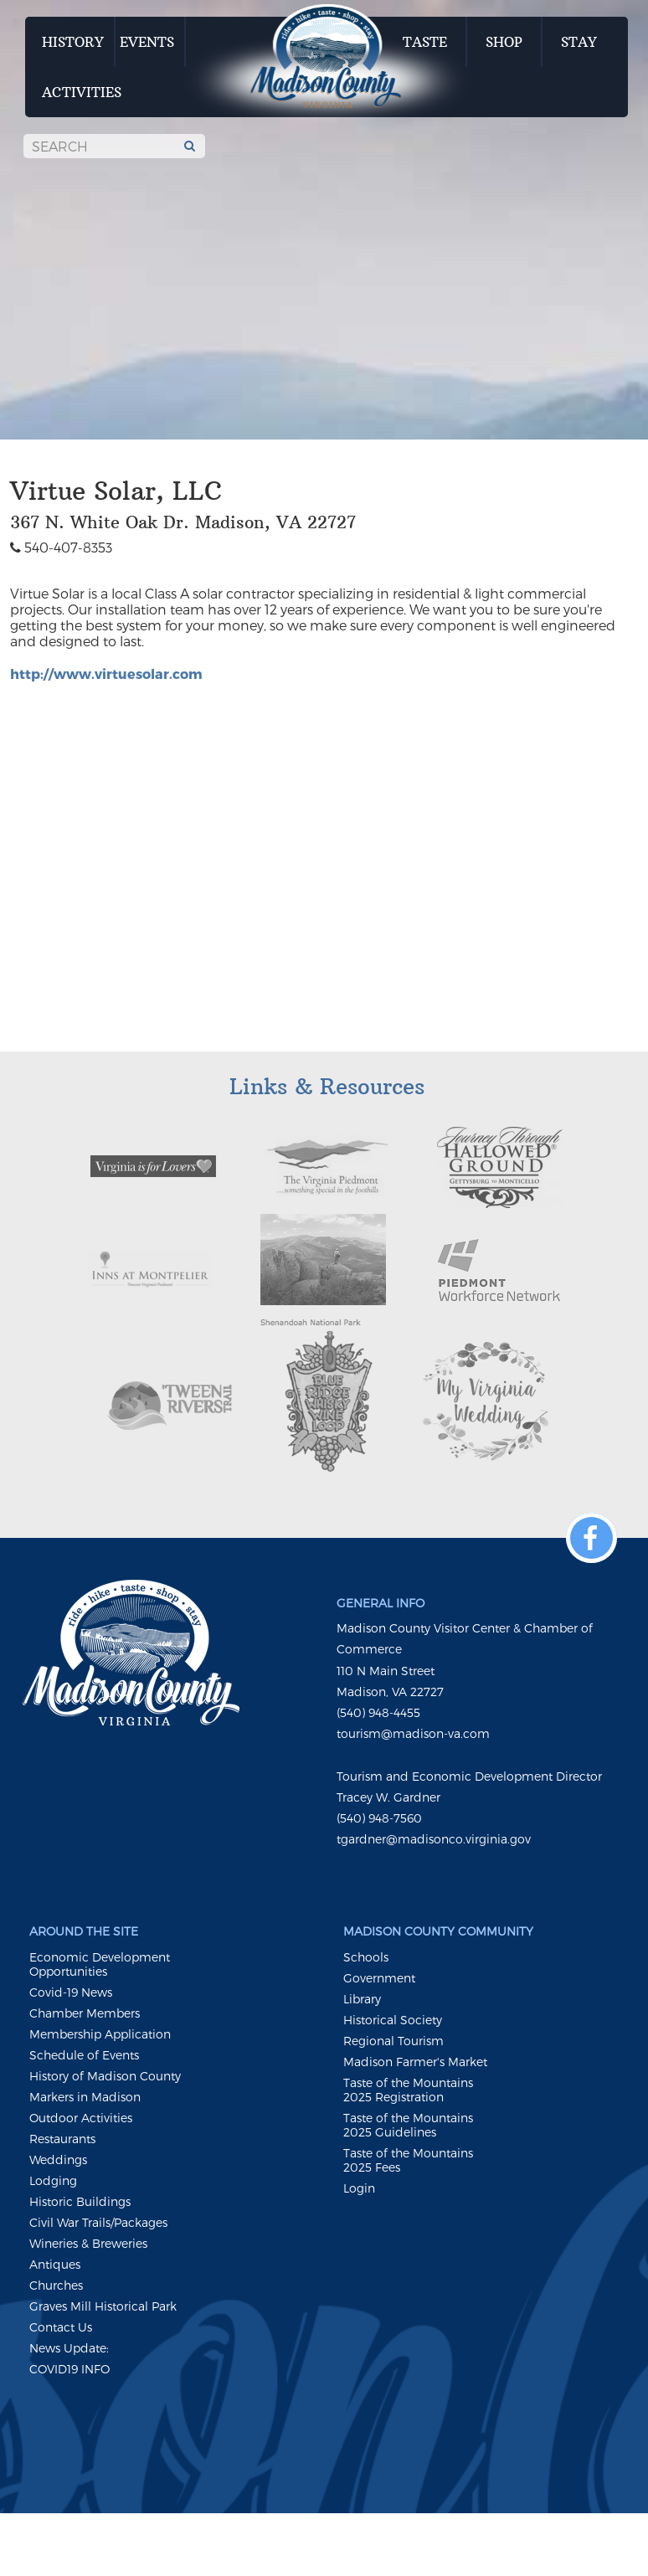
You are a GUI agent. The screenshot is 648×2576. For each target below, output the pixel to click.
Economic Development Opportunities (99, 1964)
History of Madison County (105, 2076)
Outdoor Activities (80, 2118)
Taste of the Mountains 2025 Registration (408, 2089)
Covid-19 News (70, 1992)
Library (362, 1999)
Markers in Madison (85, 2097)
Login (359, 2188)
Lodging (53, 2180)
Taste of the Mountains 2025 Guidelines (408, 2125)
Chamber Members (84, 2013)
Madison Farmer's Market (415, 2061)
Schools (365, 1957)
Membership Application (100, 2034)
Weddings (58, 2159)
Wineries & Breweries (88, 2243)
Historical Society (392, 2020)
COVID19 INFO (69, 2369)
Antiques (54, 2264)
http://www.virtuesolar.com (106, 673)
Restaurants (62, 2138)
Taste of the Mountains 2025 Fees (408, 2160)
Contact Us (60, 2327)
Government (379, 1978)
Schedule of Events (84, 2055)
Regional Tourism (393, 2041)
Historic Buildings (80, 2201)
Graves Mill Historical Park (103, 2306)
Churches (56, 2285)
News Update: (69, 2348)
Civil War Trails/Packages (98, 2222)
